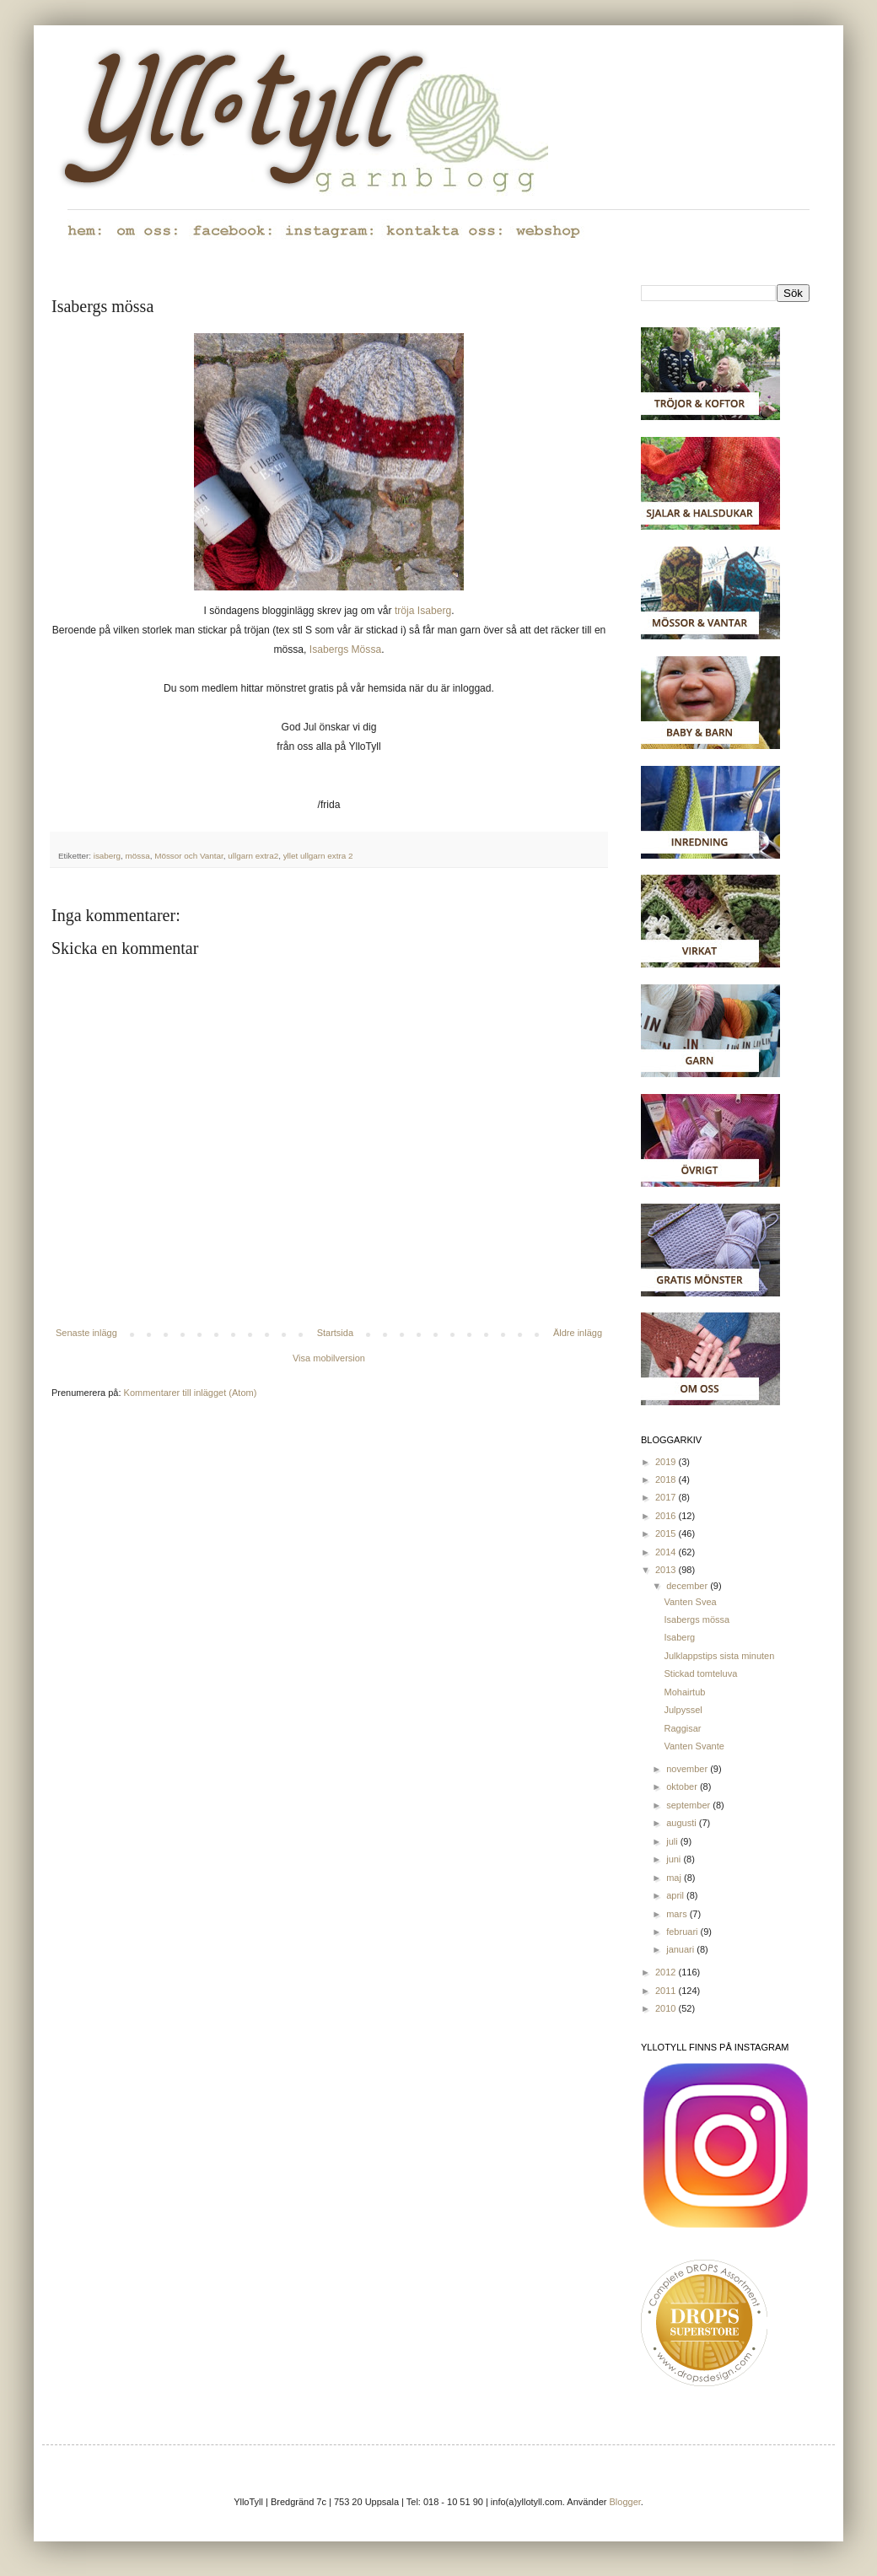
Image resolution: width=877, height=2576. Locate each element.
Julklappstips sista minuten (719, 1656)
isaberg (107, 855)
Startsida (335, 1333)
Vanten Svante (694, 1746)
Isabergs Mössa (345, 649)
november (688, 1769)
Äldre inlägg (577, 1333)
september (689, 1805)
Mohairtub (684, 1692)
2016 (667, 1516)
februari (683, 1932)
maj (675, 1878)
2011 (667, 1991)
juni (674, 1859)
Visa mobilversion (329, 1358)
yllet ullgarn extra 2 (318, 855)
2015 (667, 1533)
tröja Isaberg (423, 611)
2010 (667, 2008)
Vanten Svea (690, 1602)
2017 (667, 1497)
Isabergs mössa (696, 1619)
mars (678, 1914)
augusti (682, 1823)
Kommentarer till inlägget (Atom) (190, 1393)
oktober (683, 1786)
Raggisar (682, 1728)
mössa (138, 855)
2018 (667, 1479)
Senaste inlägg (86, 1333)
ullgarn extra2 (253, 855)
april (676, 1895)
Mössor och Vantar (188, 855)
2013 (667, 1570)
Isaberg (679, 1637)
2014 (667, 1552)
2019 (667, 1462)
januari (681, 1949)
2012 (667, 1972)
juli (673, 1841)
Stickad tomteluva (700, 1673)
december (688, 1586)
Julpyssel (683, 1710)
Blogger (625, 2502)
